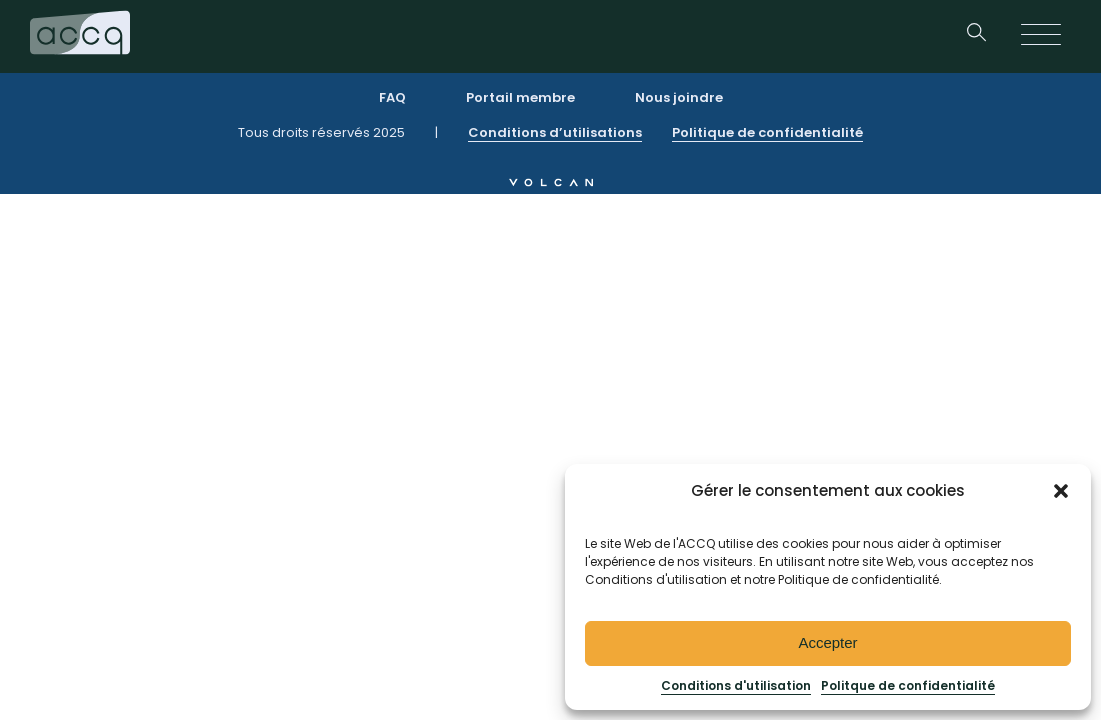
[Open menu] (1041, 36)
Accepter (827, 642)
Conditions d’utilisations (555, 132)
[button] (1061, 491)
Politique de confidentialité (767, 132)
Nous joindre (679, 97)
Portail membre (520, 97)
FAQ (392, 97)
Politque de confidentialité (908, 685)
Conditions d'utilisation (736, 685)
